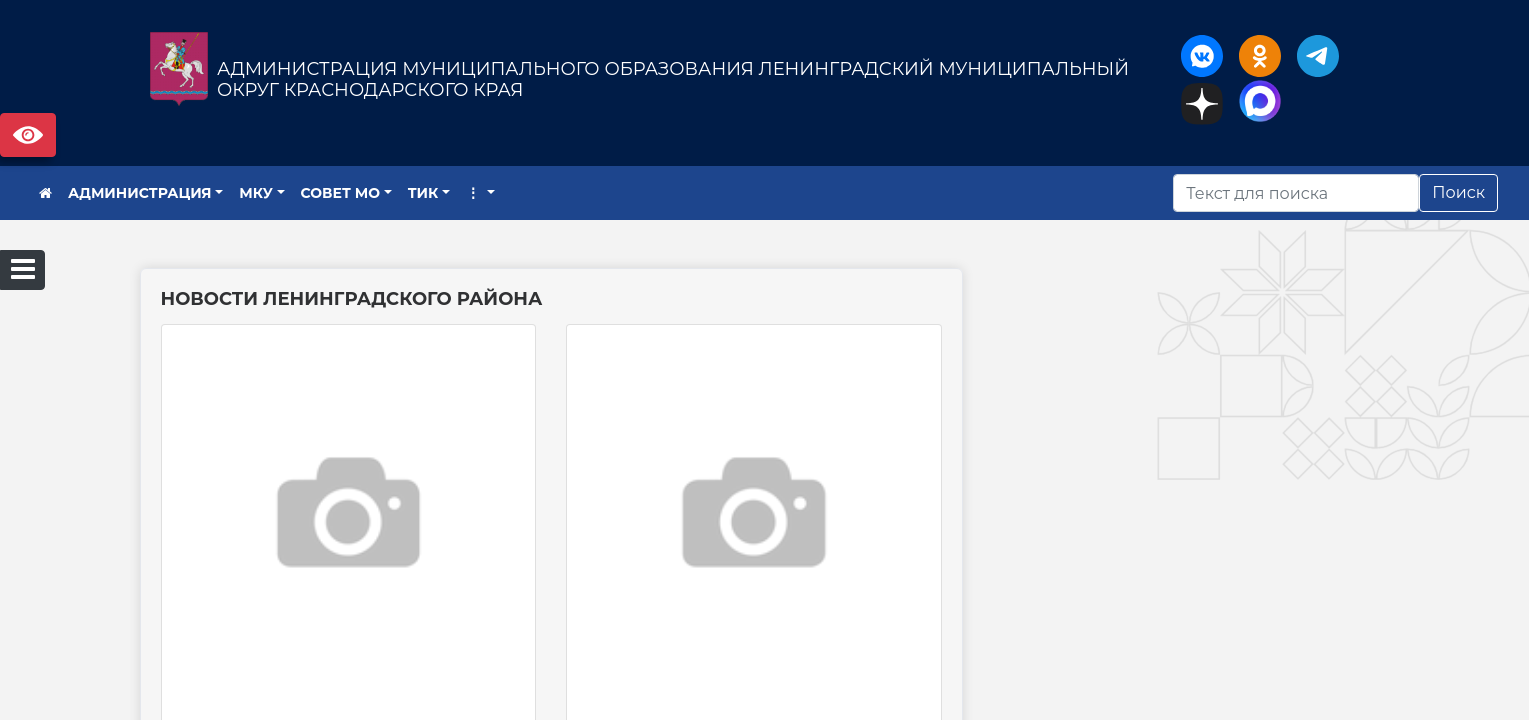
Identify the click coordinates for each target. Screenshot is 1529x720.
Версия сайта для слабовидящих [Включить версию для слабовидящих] (28, 135)
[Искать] (1296, 193)
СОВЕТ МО (341, 193)
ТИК (423, 193)
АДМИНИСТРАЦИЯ (140, 193)
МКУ (256, 193)
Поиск (1458, 192)
